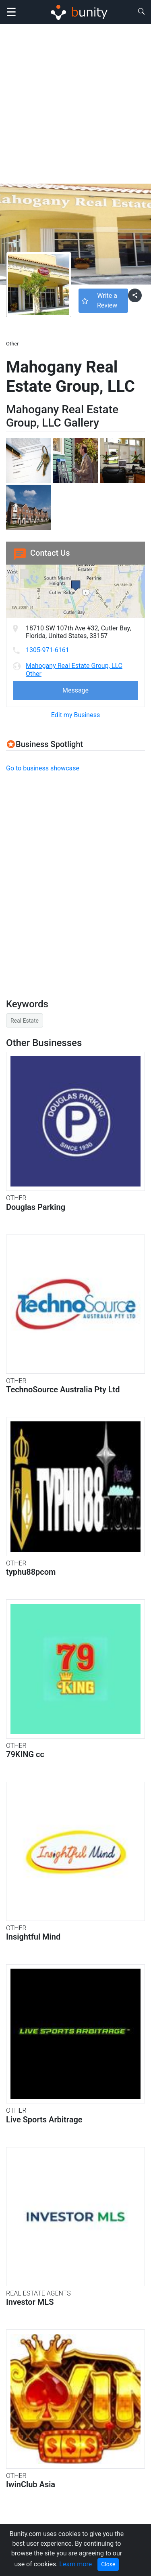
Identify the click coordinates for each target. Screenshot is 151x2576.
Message (75, 690)
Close (108, 2564)
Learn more (75, 2564)
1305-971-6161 (47, 650)
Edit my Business (75, 715)
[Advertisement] (75, 104)
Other (12, 344)
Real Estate (24, 1020)
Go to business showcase (42, 768)
